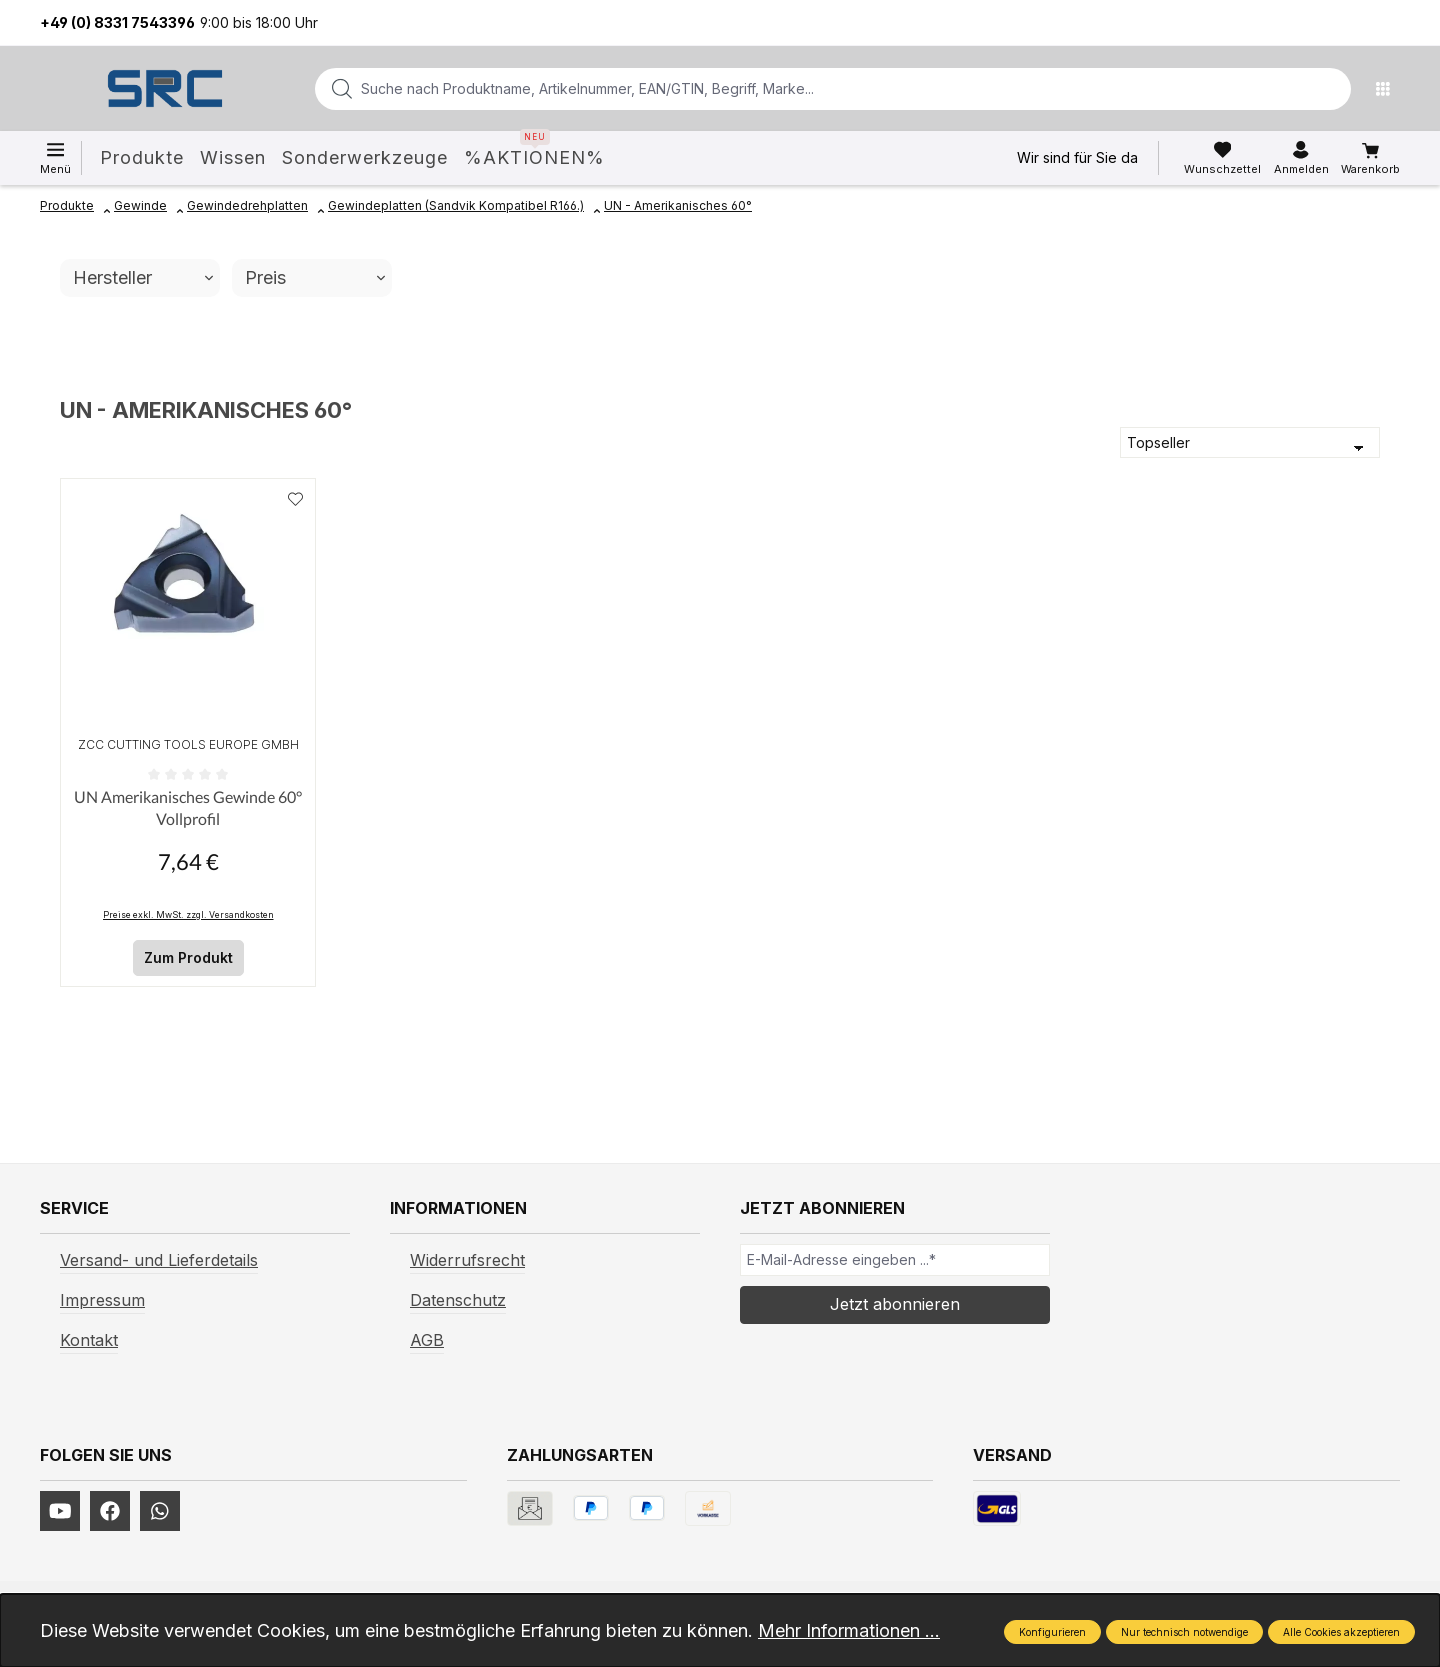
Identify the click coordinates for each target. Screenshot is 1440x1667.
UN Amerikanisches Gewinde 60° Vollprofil (188, 807)
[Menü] (1388, 89)
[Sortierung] (1250, 443)
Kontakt (89, 1340)
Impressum (102, 1300)
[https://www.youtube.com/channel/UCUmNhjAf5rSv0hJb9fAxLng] (60, 1511)
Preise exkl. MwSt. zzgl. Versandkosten (188, 915)
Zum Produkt (188, 957)
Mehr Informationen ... (849, 1630)
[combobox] (801, 89)
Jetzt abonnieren (895, 1304)
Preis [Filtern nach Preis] (315, 277)
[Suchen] (1330, 89)
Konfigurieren (1052, 1632)
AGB (427, 1340)
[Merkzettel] (1222, 158)
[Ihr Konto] (1301, 158)
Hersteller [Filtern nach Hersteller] (143, 277)
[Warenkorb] (1370, 159)
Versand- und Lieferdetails (159, 1260)
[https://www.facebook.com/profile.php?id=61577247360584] (110, 1511)
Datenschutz (458, 1300)
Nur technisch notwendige (1184, 1632)
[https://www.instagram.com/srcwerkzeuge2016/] (160, 1511)
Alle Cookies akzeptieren (1341, 1632)
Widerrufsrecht (467, 1260)
